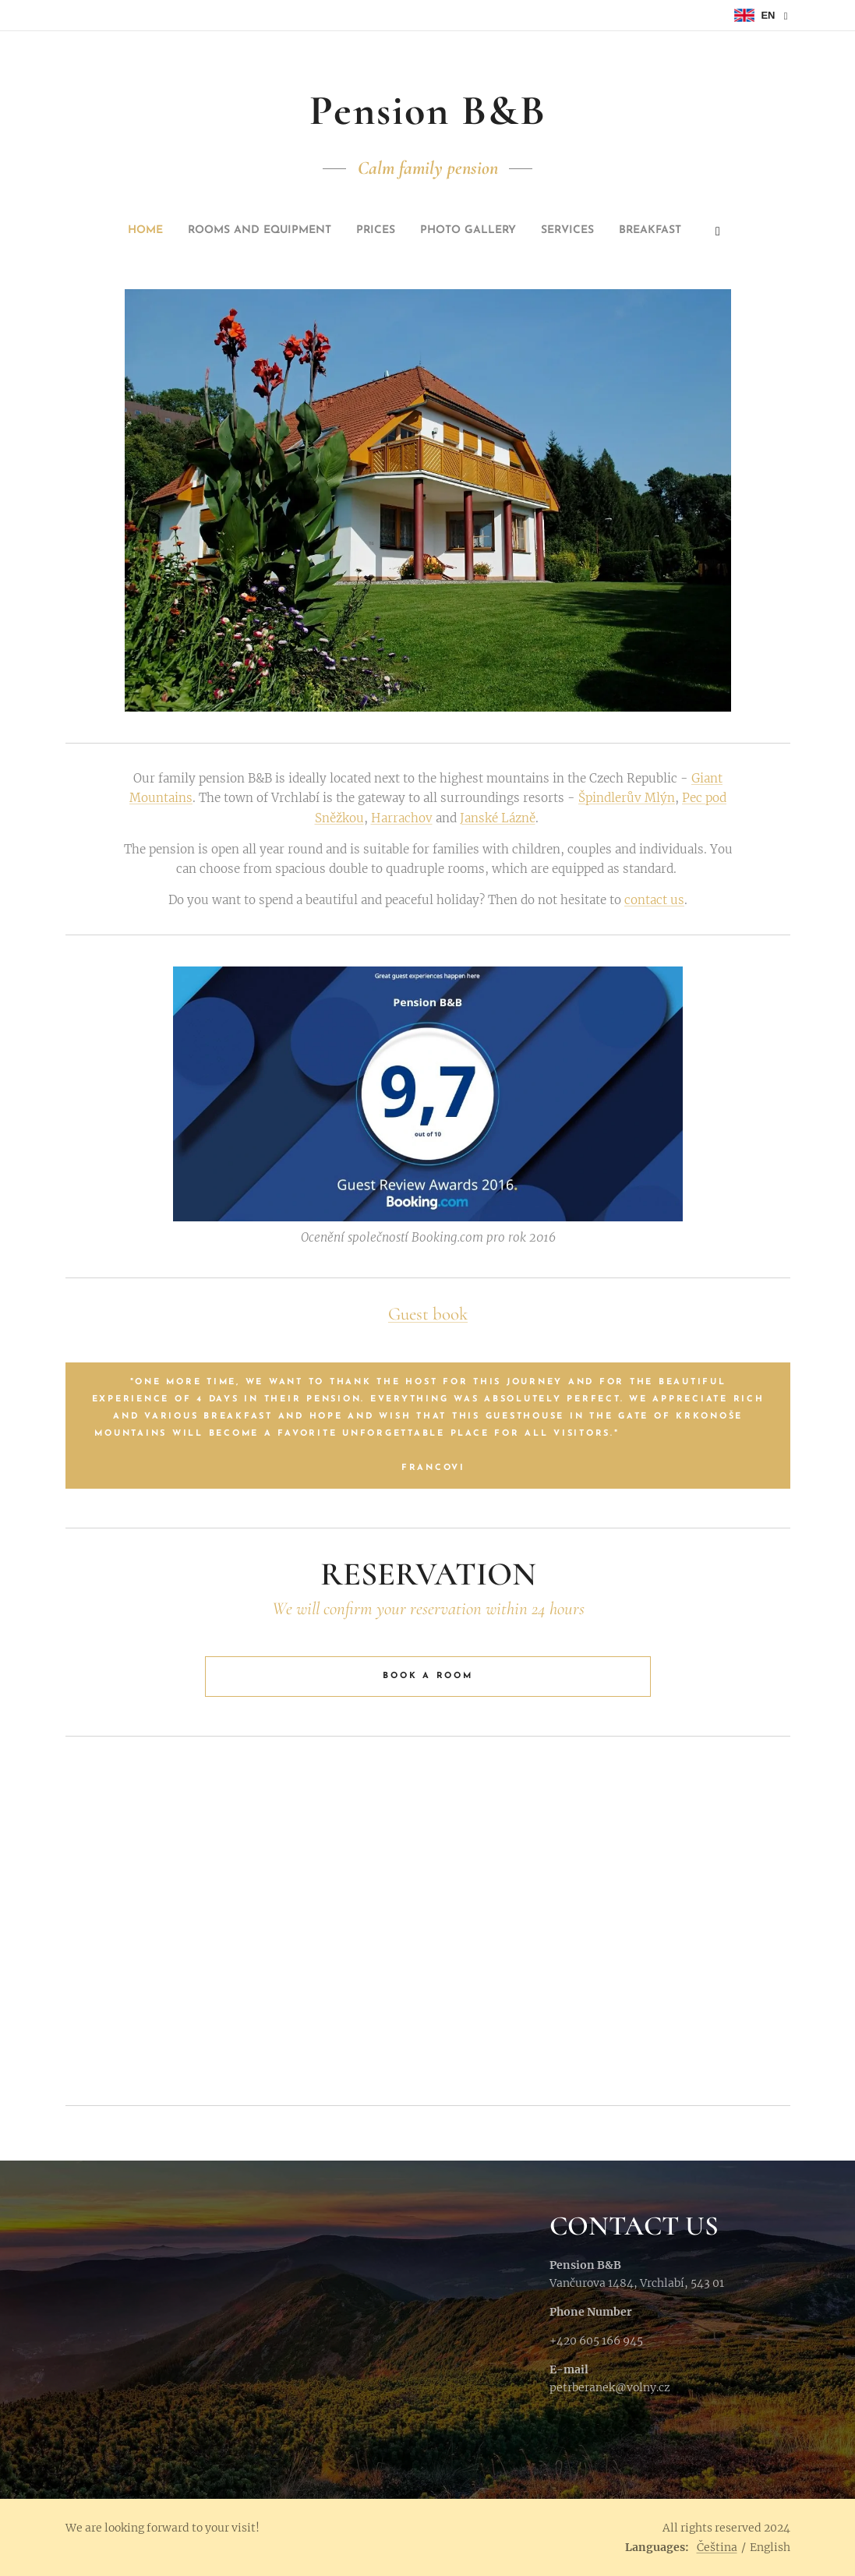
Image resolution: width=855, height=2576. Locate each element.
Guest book (428, 1314)
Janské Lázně (497, 817)
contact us (654, 899)
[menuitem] (322, 230)
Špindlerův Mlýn (626, 797)
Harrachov (401, 817)
